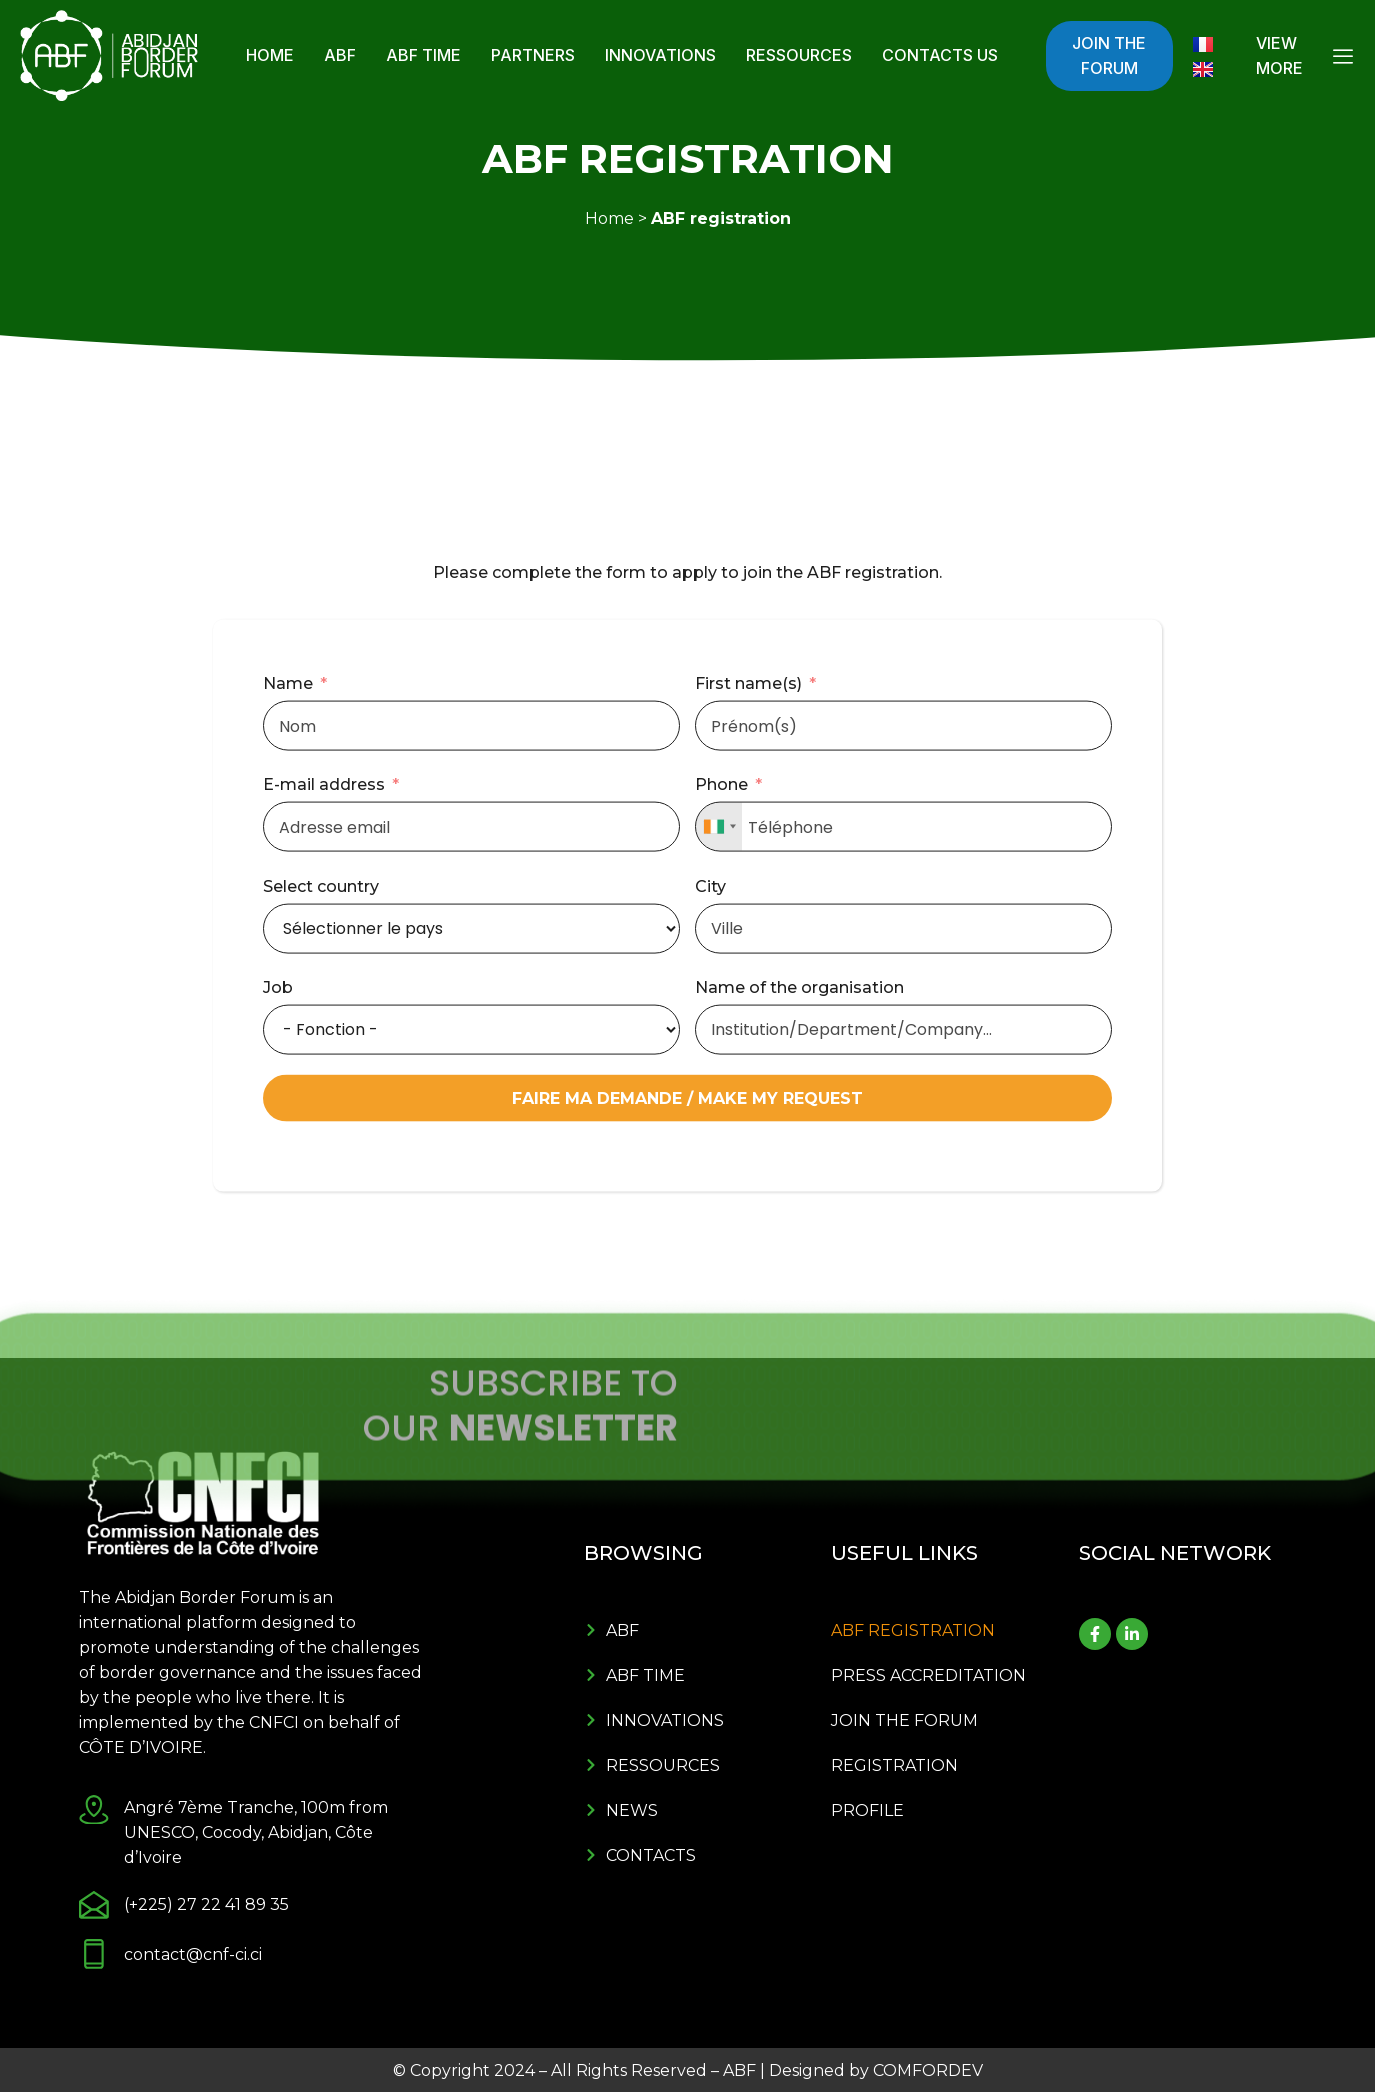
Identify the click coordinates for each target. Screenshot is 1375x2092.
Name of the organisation (799, 1194)
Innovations (660, 55)
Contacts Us (940, 55)
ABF (340, 55)
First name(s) (748, 890)
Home (270, 55)
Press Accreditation (928, 1675)
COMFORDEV (928, 2070)
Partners (533, 55)
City (710, 1093)
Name (288, 890)
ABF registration (913, 1630)
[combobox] (719, 1035)
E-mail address (324, 992)
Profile (867, 1810)
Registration (894, 1765)
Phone (721, 992)
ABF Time (423, 55)
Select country (321, 1093)
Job (278, 1194)
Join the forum (904, 1720)
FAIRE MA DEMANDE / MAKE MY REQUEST (687, 1305)
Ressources (799, 55)
